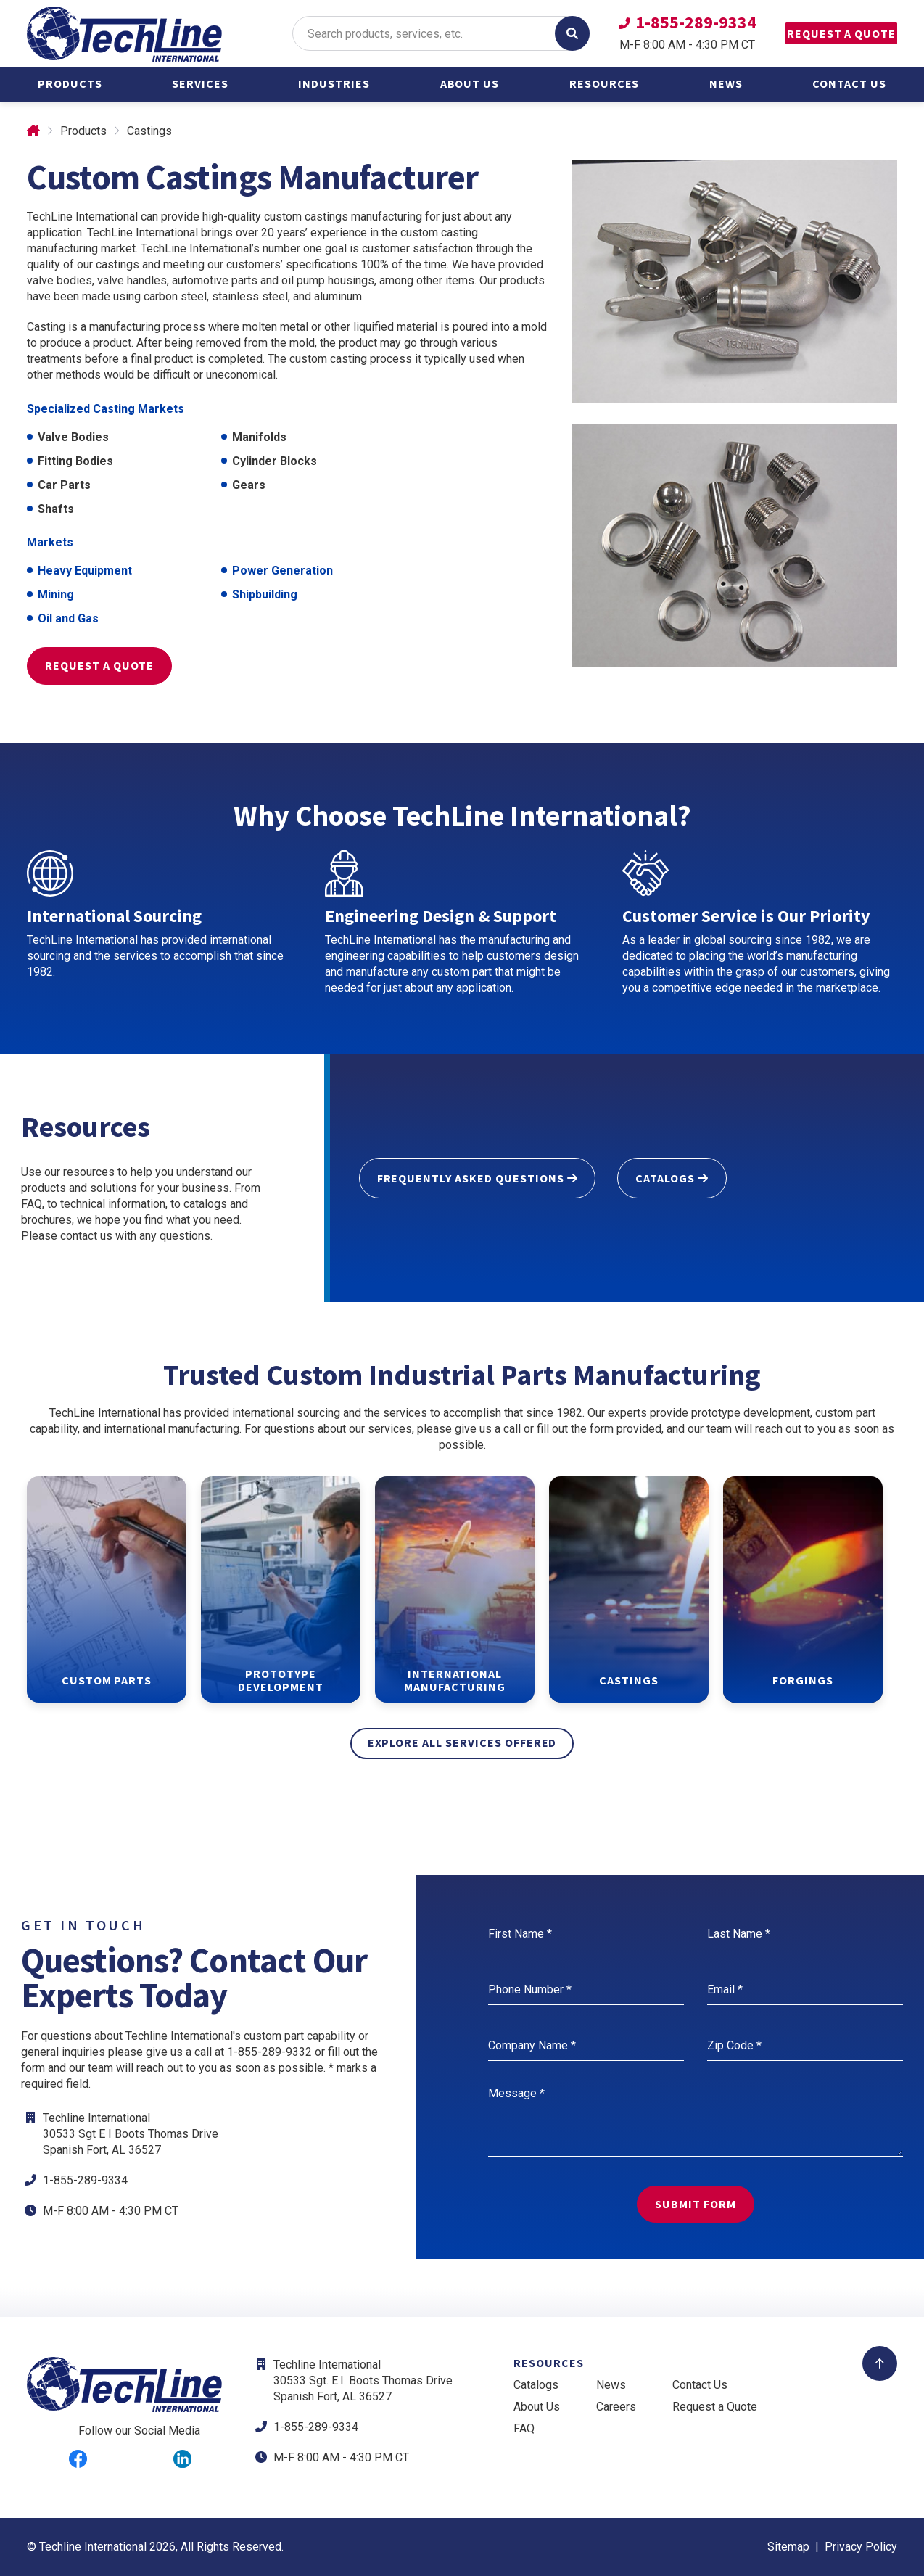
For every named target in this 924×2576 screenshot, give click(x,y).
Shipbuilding (264, 594)
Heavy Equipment (85, 570)
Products (70, 83)
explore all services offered (462, 1742)
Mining (56, 594)
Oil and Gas (68, 618)
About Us (470, 83)
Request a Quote (824, 32)
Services (200, 83)
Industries (334, 83)
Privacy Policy (861, 2547)
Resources (604, 83)
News (726, 83)
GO (538, 33)
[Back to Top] (879, 2363)
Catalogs (535, 2385)
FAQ (524, 2428)
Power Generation (282, 570)
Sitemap (788, 2547)
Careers (616, 2407)
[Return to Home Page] (125, 35)
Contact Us (849, 83)
